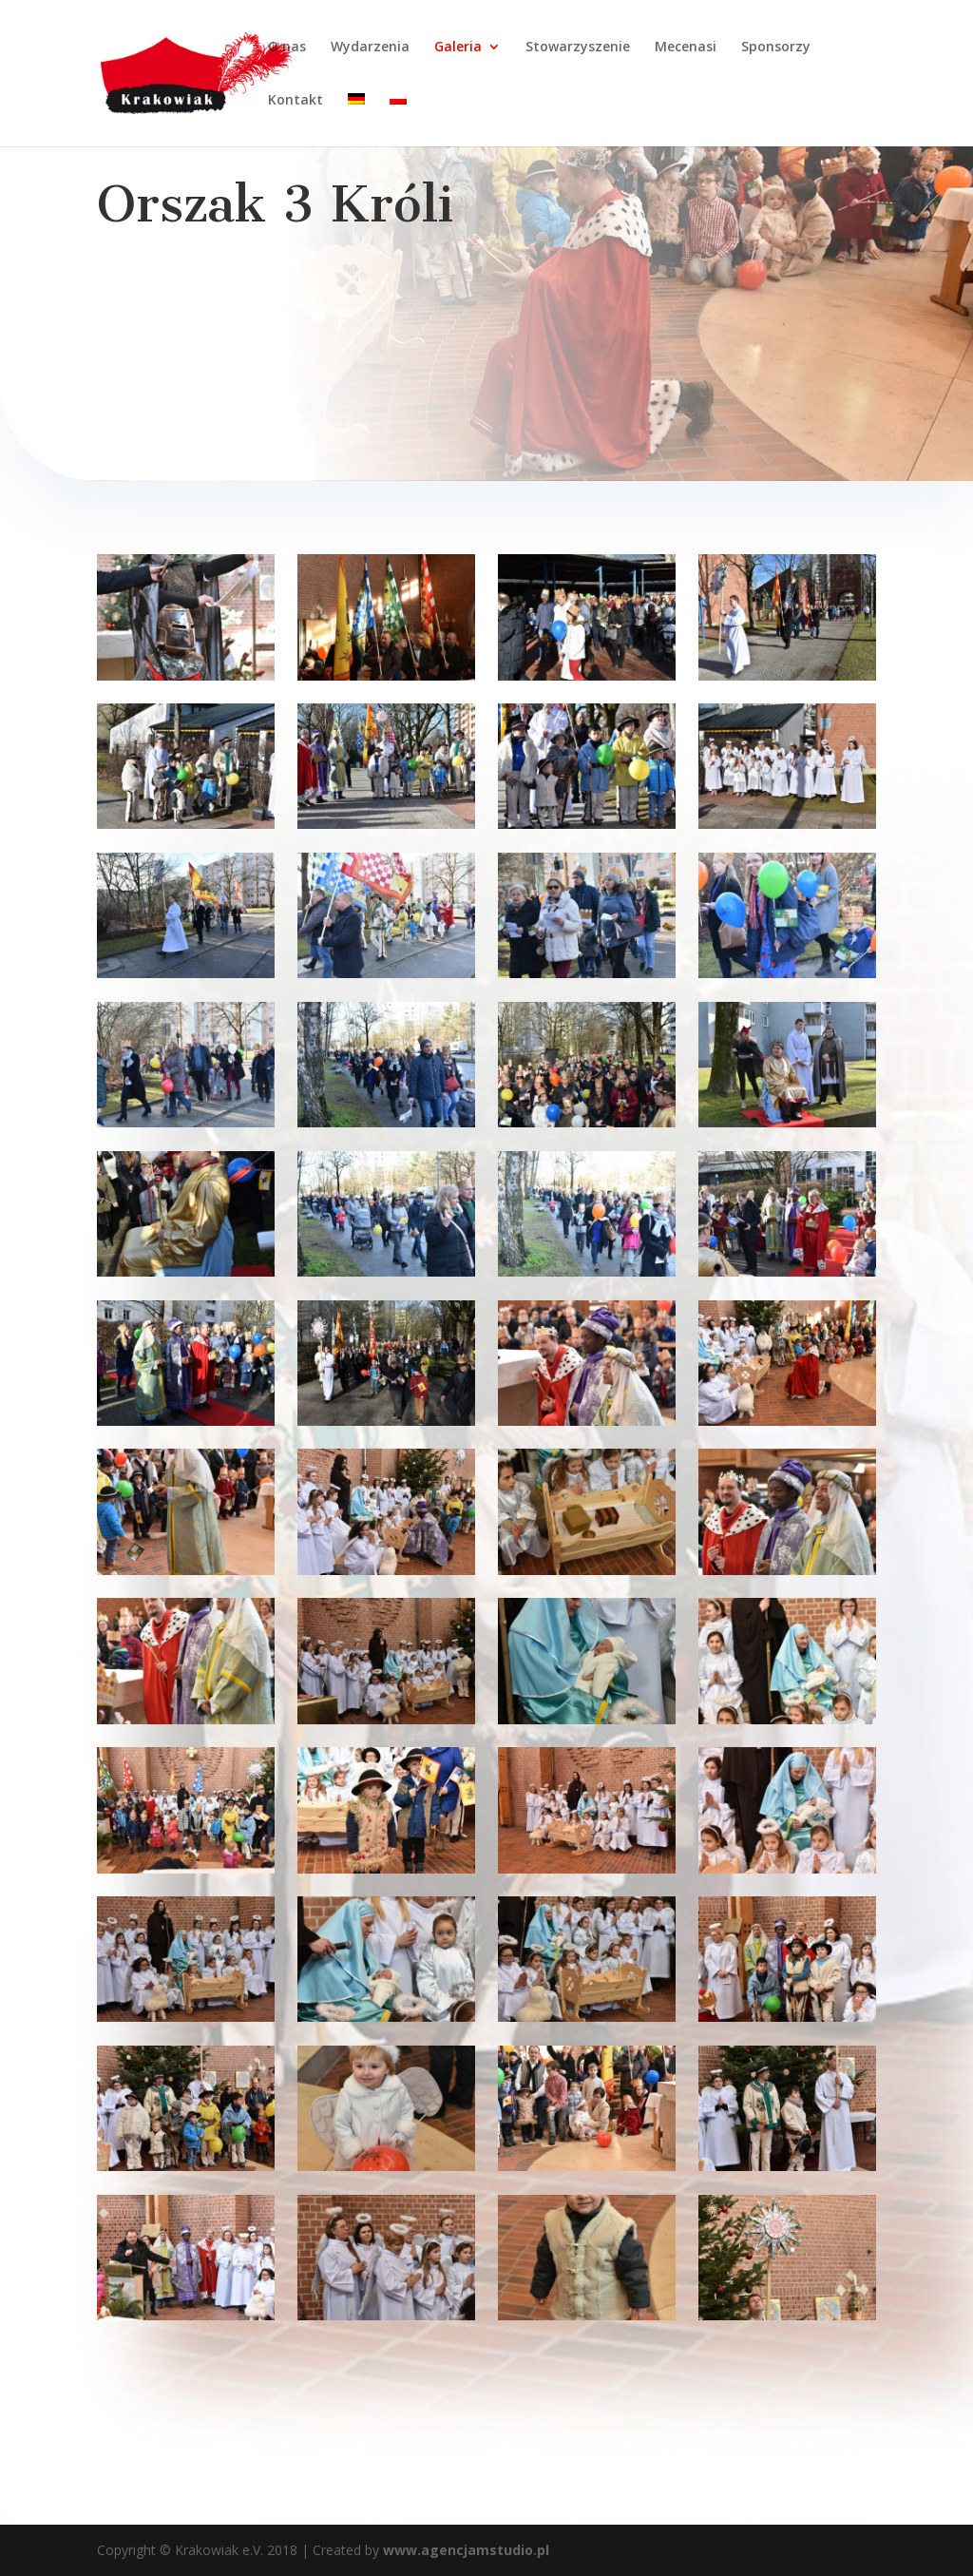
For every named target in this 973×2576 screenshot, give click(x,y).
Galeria (458, 47)
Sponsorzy (776, 47)
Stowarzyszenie (577, 47)
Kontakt (295, 100)
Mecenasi (685, 47)
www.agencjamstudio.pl (464, 2550)
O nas (287, 47)
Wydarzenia (370, 47)
